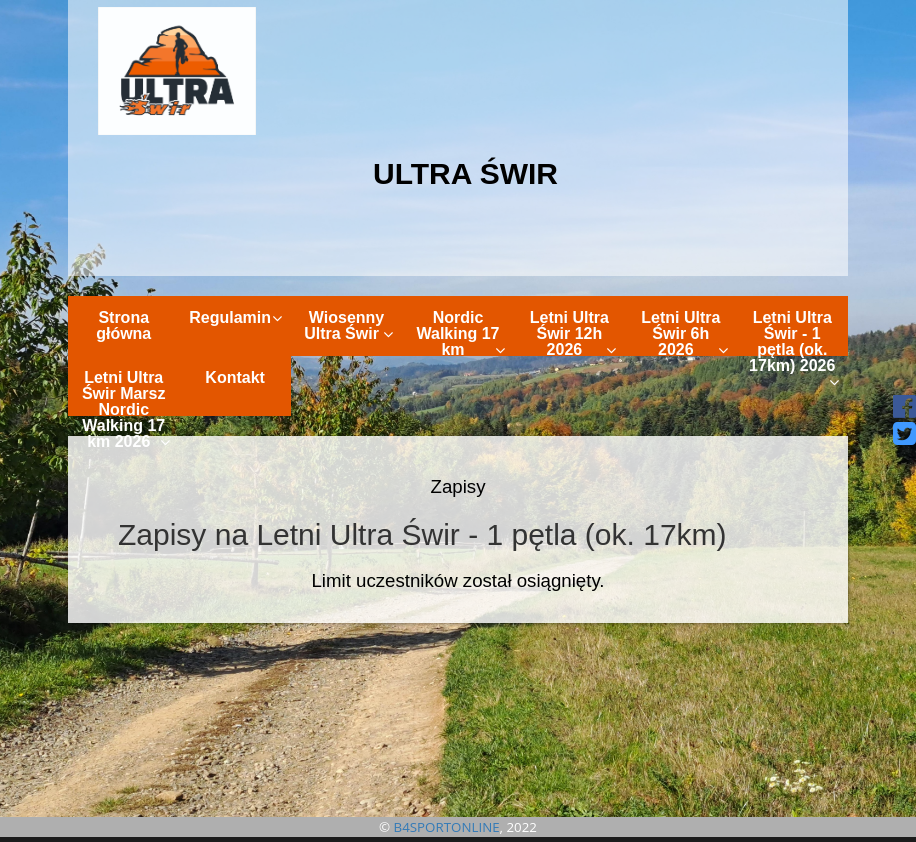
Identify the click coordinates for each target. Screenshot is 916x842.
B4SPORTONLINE (447, 827)
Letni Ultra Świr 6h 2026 (684, 332)
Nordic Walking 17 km (460, 332)
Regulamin (235, 317)
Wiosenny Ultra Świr (348, 325)
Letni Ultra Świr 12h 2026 (573, 332)
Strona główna (123, 325)
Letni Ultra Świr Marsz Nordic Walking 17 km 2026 (126, 392)
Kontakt (235, 377)
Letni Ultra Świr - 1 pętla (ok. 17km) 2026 (794, 332)
